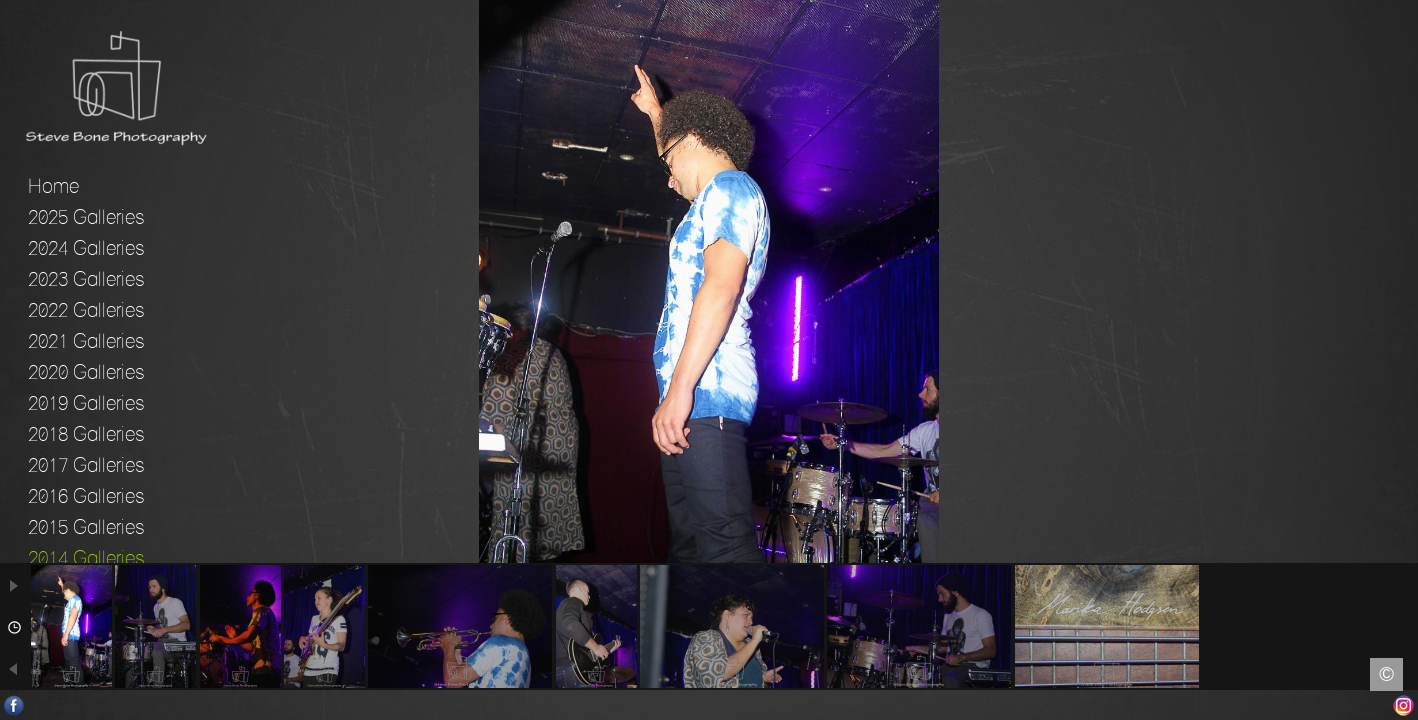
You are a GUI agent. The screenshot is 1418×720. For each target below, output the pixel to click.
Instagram (1403, 705)
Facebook (14, 705)
